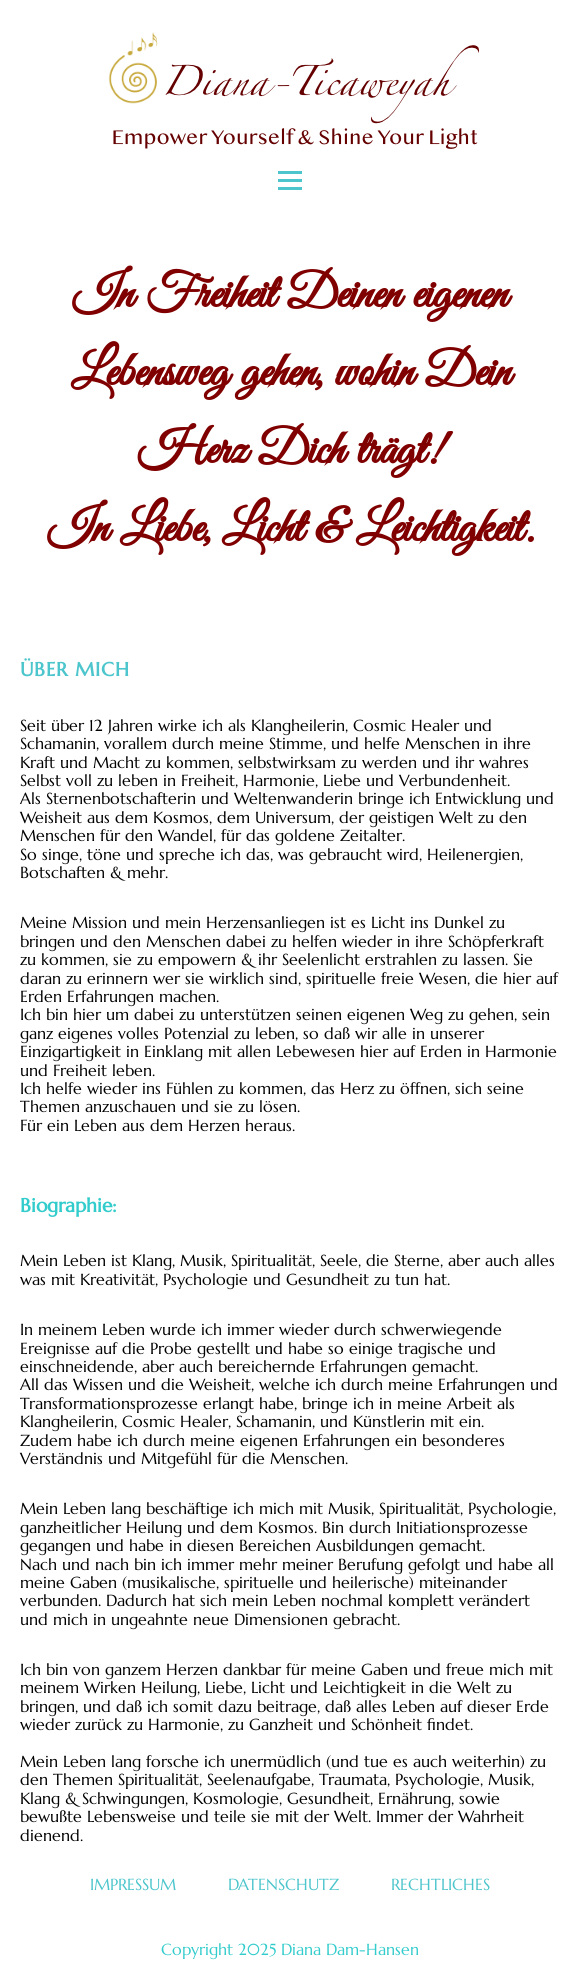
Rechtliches (440, 1884)
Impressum (133, 1884)
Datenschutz (283, 1884)
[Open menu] (290, 180)
